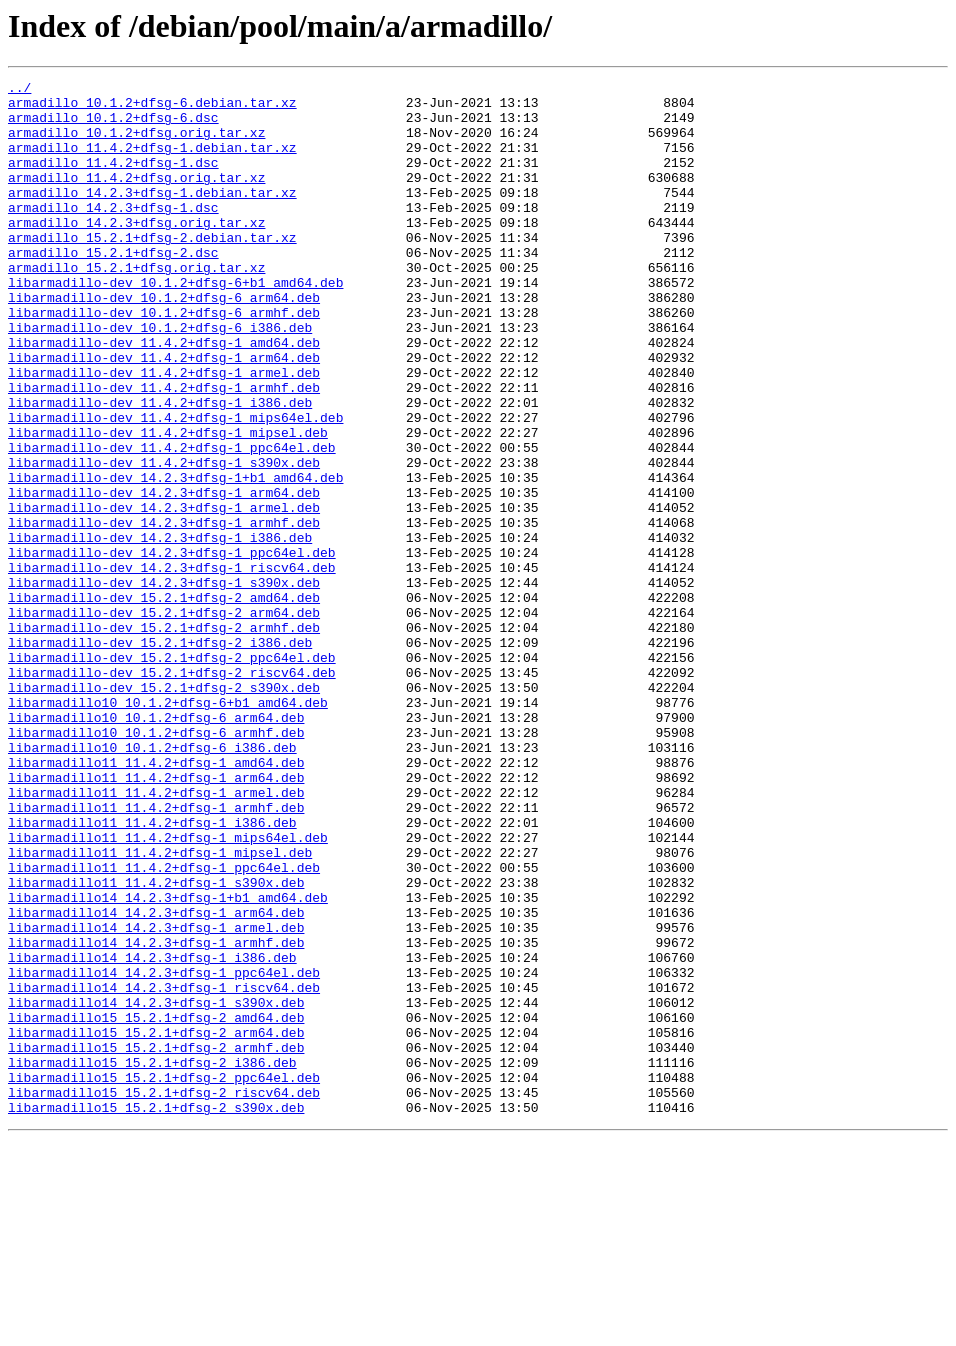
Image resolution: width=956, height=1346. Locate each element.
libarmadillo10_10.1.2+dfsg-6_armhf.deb (156, 864)
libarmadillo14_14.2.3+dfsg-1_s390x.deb (156, 1188)
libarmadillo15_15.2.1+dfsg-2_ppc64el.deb (164, 1278)
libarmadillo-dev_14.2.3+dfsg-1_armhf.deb (164, 612)
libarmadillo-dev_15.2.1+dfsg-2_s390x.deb (164, 810)
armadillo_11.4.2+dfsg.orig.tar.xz (136, 198)
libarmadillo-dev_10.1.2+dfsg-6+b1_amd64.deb (175, 324)
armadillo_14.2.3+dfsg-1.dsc (113, 234)
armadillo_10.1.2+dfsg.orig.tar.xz (136, 144)
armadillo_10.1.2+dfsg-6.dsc (113, 126)
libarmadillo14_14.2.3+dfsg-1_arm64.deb (156, 1080)
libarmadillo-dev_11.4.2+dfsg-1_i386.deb (160, 468)
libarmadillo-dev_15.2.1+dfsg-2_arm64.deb (164, 720)
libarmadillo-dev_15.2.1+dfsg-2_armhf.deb (164, 738)
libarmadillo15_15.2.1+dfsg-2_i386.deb (152, 1260)
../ (19, 90)
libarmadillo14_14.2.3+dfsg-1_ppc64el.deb (164, 1152)
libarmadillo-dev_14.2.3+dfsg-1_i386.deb (160, 630)
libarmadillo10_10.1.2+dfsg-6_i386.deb (152, 882)
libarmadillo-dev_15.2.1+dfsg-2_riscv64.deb (172, 792)
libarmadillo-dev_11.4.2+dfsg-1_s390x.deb (164, 540)
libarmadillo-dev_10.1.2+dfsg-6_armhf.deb (164, 360)
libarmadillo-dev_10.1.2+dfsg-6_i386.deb (160, 378)
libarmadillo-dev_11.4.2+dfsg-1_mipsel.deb (168, 504)
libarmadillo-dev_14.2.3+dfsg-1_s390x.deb (164, 684)
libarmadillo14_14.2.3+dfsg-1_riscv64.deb (164, 1170)
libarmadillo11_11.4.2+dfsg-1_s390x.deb (156, 1044)
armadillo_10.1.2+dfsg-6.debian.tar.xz (152, 108)
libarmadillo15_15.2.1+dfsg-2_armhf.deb (156, 1242)
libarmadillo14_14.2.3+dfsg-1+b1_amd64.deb (168, 1062)
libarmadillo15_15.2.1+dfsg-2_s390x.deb (156, 1314)
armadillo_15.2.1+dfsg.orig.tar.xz (136, 306)
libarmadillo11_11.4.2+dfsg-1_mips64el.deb (168, 990)
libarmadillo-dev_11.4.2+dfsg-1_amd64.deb (164, 396)
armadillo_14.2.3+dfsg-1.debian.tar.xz (152, 216)
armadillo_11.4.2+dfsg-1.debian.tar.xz (152, 162)
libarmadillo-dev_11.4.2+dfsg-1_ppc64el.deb (172, 522)
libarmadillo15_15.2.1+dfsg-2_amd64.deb (156, 1206)
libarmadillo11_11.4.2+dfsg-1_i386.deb (152, 972)
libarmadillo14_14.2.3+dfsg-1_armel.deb (156, 1098)
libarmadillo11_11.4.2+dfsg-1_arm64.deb (156, 918)
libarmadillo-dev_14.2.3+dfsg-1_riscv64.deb (172, 666)
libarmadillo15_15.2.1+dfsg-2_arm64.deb (156, 1224)
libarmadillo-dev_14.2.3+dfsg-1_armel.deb (164, 594)
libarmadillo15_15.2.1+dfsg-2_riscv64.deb (164, 1296)
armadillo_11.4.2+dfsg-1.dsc (113, 180)
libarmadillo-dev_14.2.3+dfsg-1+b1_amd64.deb (175, 558)
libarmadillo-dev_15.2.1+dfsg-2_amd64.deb (164, 702)
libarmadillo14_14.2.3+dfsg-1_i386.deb (152, 1134)
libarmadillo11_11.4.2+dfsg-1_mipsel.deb (160, 1008)
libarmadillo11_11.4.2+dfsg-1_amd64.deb (156, 900)
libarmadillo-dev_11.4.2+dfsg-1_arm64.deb (164, 414)
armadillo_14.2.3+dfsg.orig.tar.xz (136, 252)
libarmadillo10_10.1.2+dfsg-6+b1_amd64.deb (168, 828)
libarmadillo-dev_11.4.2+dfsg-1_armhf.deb (164, 450)
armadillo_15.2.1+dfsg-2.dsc (113, 288)
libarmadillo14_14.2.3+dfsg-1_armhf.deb (156, 1116)
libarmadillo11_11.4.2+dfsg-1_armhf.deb (156, 954)
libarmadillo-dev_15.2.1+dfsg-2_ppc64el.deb (172, 774)
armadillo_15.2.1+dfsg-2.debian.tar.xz (152, 270)
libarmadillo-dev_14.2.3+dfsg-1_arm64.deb (164, 576)
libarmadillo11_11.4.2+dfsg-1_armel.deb (156, 936)
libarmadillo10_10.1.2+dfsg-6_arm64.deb (156, 846)
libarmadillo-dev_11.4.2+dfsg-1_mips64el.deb (175, 486)
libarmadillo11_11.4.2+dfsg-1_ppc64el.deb (164, 1026)
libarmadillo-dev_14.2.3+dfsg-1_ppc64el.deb (172, 648)
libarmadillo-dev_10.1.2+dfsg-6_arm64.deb (164, 342)
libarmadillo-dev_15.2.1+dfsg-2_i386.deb (160, 756)
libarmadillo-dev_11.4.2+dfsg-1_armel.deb (164, 432)
